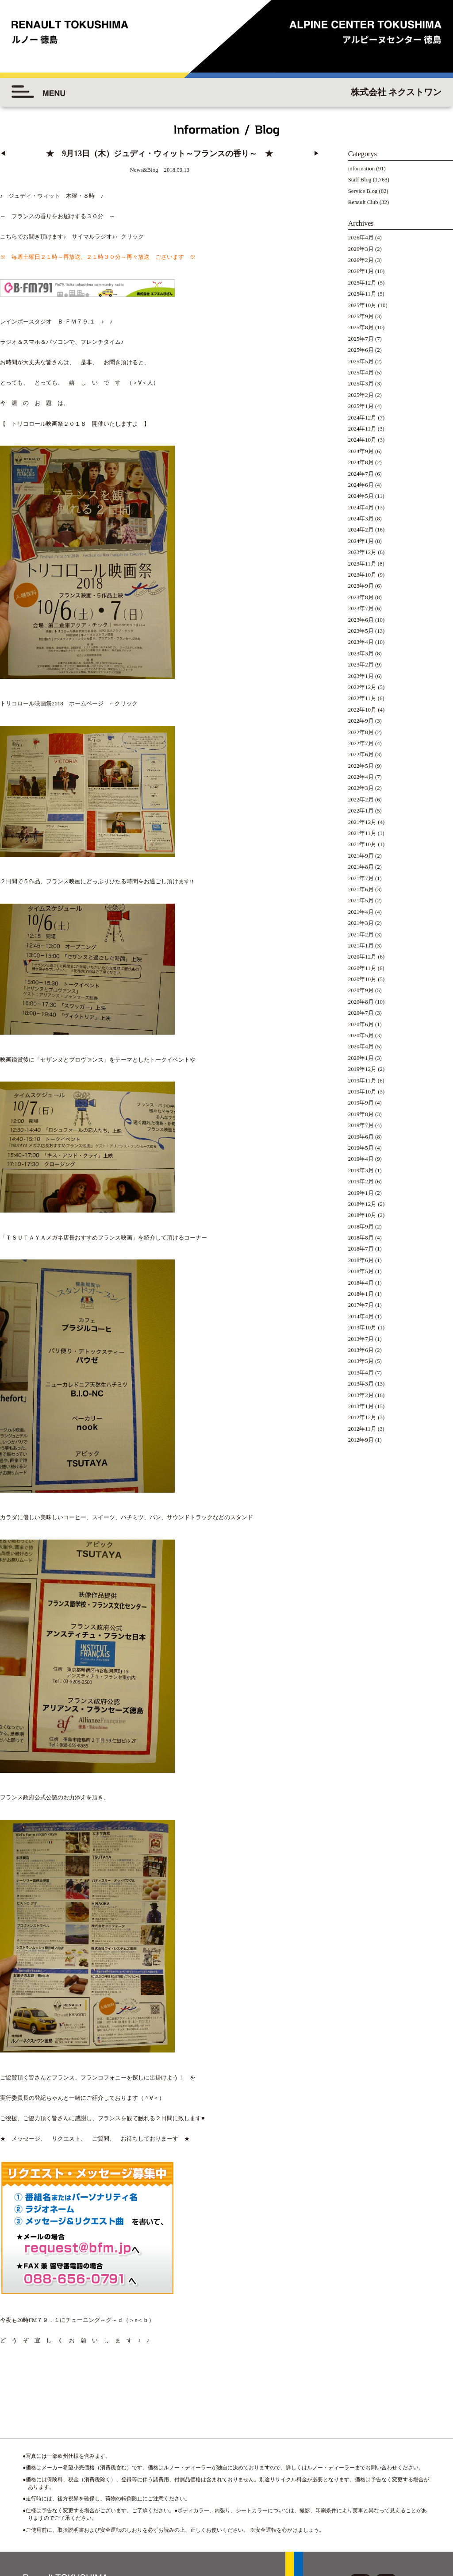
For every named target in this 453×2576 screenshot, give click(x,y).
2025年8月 (361, 327)
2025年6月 (361, 350)
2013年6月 (361, 1350)
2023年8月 (361, 597)
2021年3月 (361, 923)
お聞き (31, 237)
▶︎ (316, 153)
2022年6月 (361, 754)
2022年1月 (361, 811)
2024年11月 (362, 429)
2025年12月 (362, 283)
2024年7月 (361, 474)
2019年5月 (361, 1148)
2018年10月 (362, 1215)
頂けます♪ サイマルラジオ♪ (77, 237)
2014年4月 (361, 1316)
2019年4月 (361, 1159)
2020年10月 (362, 979)
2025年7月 (361, 339)
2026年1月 (361, 271)
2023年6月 (361, 620)
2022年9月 (361, 721)
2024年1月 (361, 541)
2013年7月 (361, 1339)
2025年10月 (362, 305)
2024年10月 (362, 440)
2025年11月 (362, 294)
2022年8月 (361, 732)
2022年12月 (362, 687)
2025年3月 (361, 384)
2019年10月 (362, 1092)
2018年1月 (361, 1294)
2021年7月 (361, 878)
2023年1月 (361, 676)
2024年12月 (362, 418)
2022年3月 (361, 788)
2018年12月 (362, 1204)
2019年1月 (361, 1193)
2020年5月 (361, 1035)
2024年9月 (361, 451)
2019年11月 (362, 1081)
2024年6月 (361, 485)
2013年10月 (362, 1328)
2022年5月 (361, 766)
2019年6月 (361, 1137)
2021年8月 (361, 867)
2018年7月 (361, 1249)
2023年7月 (361, 608)
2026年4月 (361, 238)
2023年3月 (361, 654)
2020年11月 (362, 968)
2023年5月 (361, 631)
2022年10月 (362, 710)
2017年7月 (361, 1305)
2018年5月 (361, 1271)
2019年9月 (361, 1103)
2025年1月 (361, 406)
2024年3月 (361, 519)
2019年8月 (361, 1114)
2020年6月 (361, 1024)
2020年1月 (361, 1058)
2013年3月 (361, 1384)
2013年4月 (361, 1373)
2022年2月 (361, 800)
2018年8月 (361, 1238)
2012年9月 (361, 1440)
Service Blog (362, 191)
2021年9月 (361, 856)
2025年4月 (361, 373)
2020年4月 (361, 1046)
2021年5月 (361, 900)
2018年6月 (361, 1260)
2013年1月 (361, 1406)
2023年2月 (361, 665)
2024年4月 (361, 507)
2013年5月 (361, 1361)
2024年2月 (361, 530)
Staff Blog (360, 180)
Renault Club (363, 202)
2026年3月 (361, 249)
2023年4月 (361, 642)
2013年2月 (361, 1395)
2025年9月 (361, 316)
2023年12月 (362, 552)
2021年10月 (362, 844)
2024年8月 (361, 462)
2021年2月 (361, 935)
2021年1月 (361, 946)
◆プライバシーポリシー (398, 2500)
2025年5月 (361, 361)
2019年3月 (361, 1170)
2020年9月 (361, 990)
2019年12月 (362, 1069)
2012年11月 (362, 1429)
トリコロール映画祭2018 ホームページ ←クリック (69, 682)
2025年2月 (361, 395)
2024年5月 (361, 496)
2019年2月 (361, 1181)
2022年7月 (361, 743)
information (361, 169)
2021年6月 (361, 889)
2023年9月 (361, 586)
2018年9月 (361, 1227)
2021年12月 (362, 822)
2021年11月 (362, 833)
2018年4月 (361, 1283)
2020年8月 (361, 1002)
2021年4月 (361, 912)
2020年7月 (361, 1013)
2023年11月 (362, 564)
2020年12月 (362, 957)
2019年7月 (361, 1125)
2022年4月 (361, 777)
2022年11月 (362, 698)
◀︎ (3, 153)
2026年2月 (361, 260)
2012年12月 (362, 1417)
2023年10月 (362, 575)
